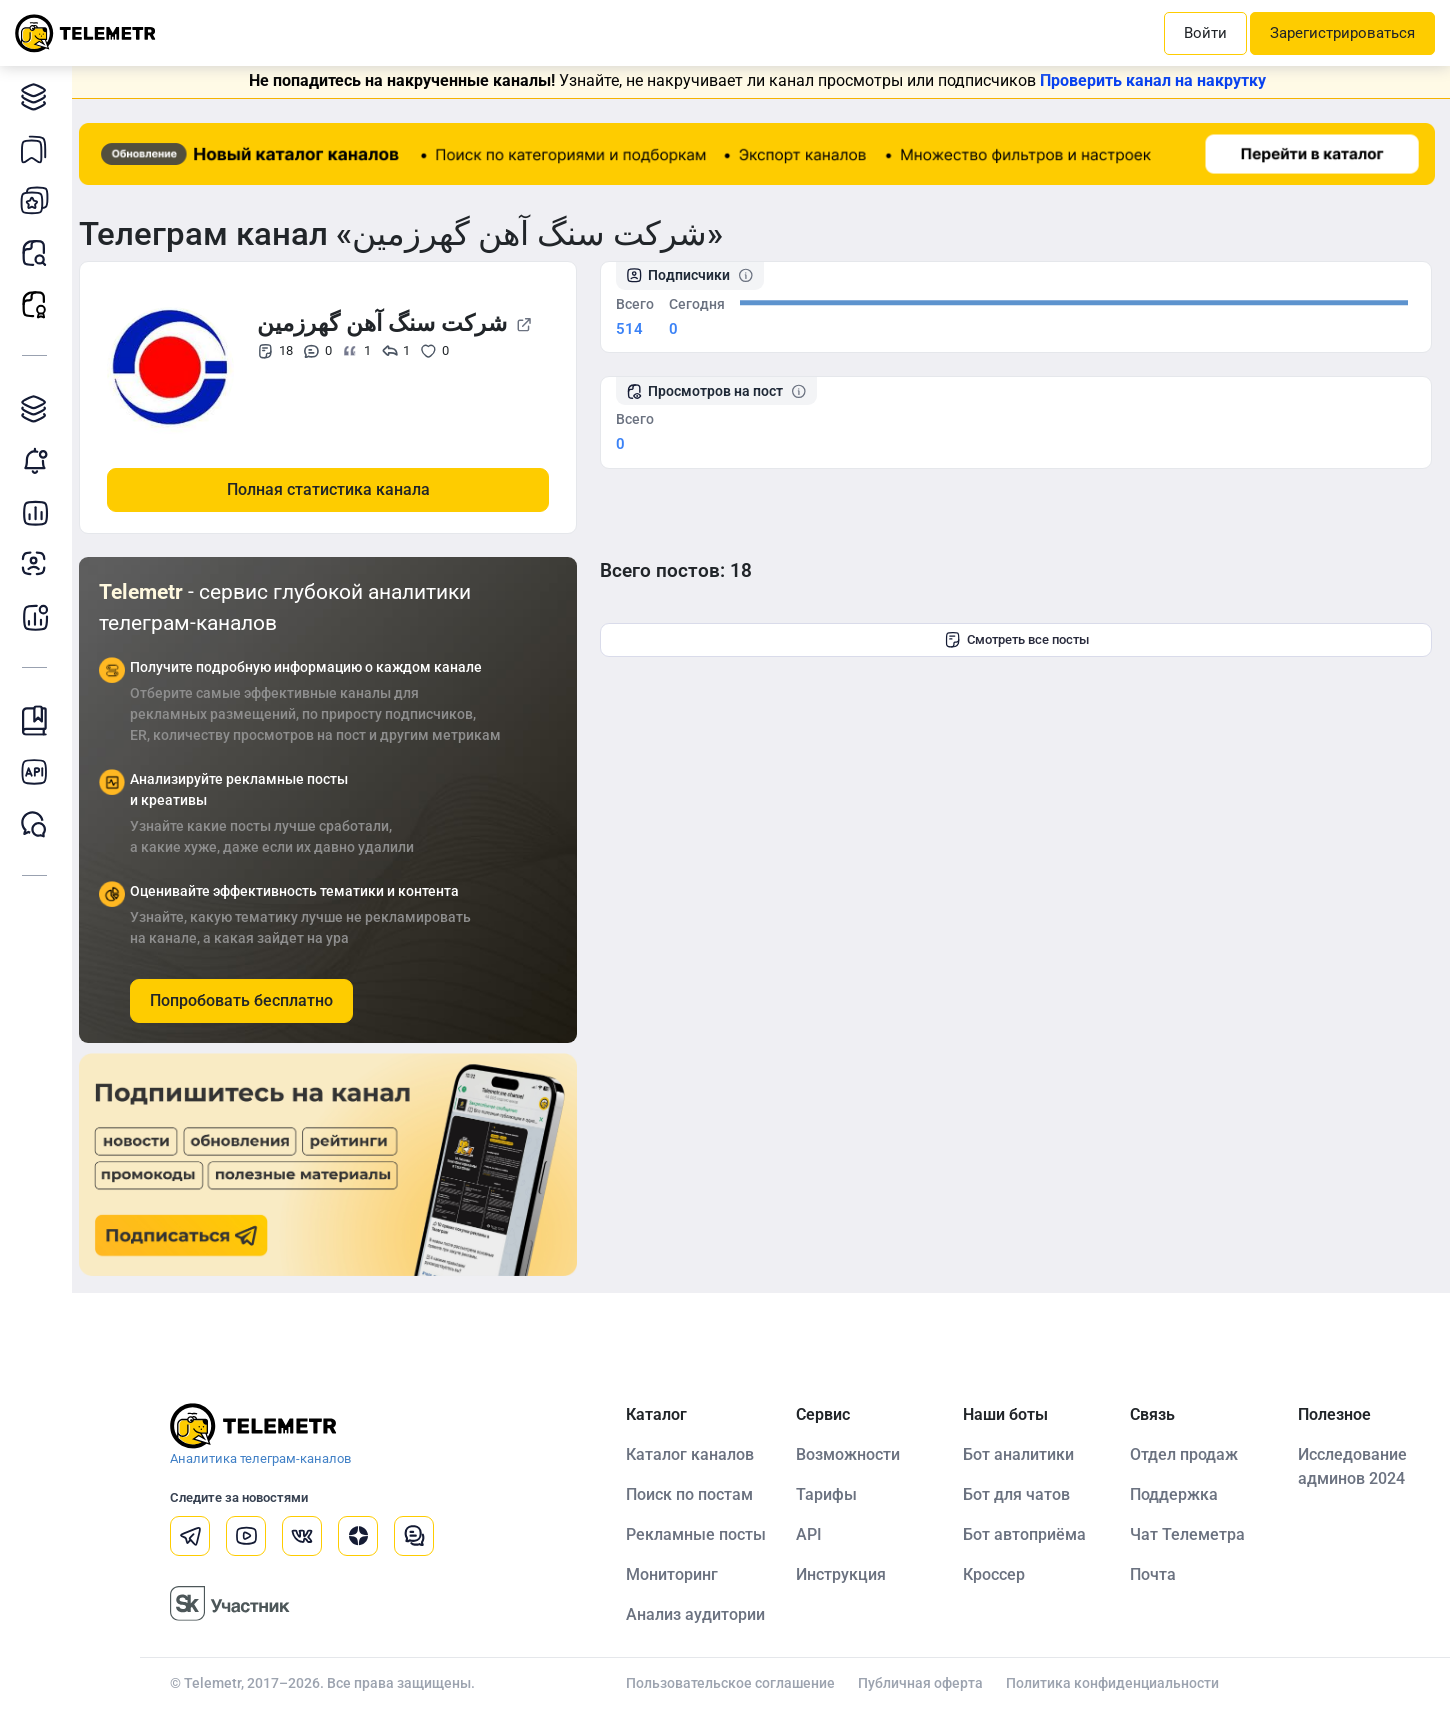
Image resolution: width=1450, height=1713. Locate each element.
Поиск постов (39, 252)
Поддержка (1177, 1493)
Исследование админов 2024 (1353, 1465)
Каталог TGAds (39, 408)
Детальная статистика (39, 512)
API (814, 1533)
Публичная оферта (925, 1682)
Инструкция (846, 1573)
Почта (1156, 1573)
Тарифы (831, 1493)
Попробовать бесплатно (249, 999)
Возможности (853, 1453)
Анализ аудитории (39, 564)
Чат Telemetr (39, 824)
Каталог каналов (39, 96)
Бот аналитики (39, 616)
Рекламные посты (39, 304)
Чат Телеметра (1190, 1533)
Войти (1205, 33)
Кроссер (998, 1573)
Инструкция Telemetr (39, 720)
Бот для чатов (1020, 1493)
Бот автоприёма (1028, 1533)
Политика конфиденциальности (1117, 1682)
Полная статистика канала (336, 488)
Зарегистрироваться (1342, 33)
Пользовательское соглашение (735, 1682)
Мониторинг (39, 460)
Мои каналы (39, 200)
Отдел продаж (1187, 1453)
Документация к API (39, 772)
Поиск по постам (694, 1493)
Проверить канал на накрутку (1157, 80)
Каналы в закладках (39, 148)
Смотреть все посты (1020, 640)
